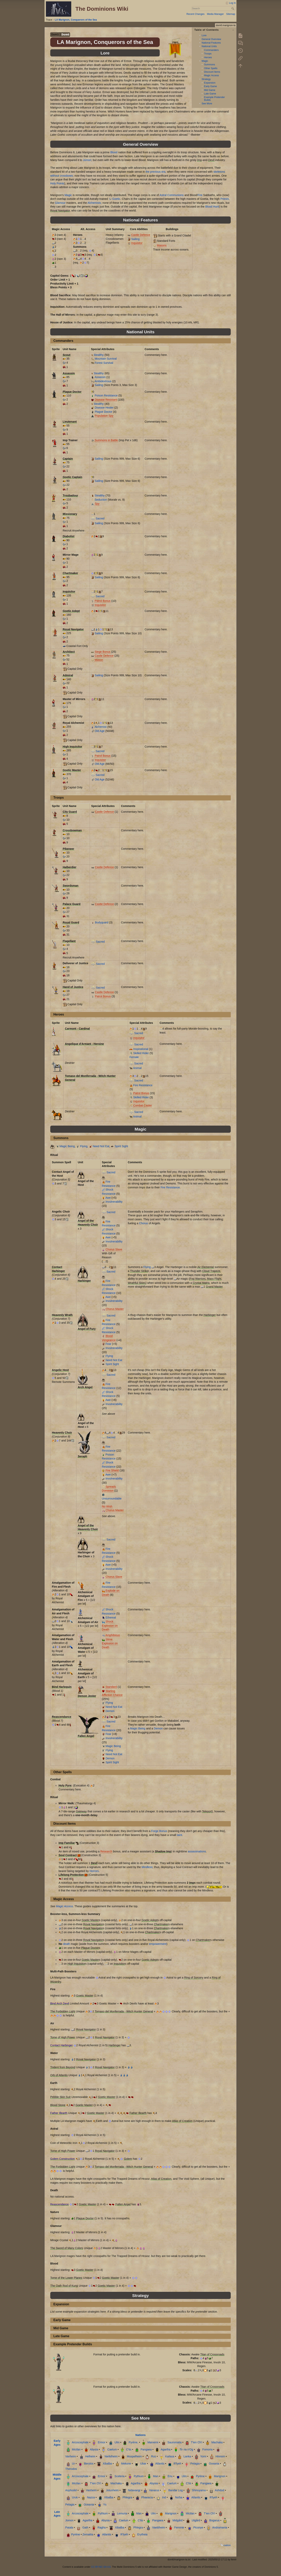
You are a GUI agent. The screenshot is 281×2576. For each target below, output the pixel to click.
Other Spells (210, 68)
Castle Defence (140, 234)
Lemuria (121, 2513)
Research (106, 1851)
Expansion (209, 82)
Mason (99, 659)
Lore (204, 35)
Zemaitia (88, 2534)
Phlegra (127, 2497)
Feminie (179, 2527)
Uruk (74, 2497)
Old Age (99, 731)
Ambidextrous (103, 381)
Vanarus (153, 2490)
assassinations (197, 1851)
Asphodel (71, 2490)
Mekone (125, 2463)
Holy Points (57, 183)
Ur (73, 2463)
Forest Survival (104, 362)
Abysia (93, 2449)
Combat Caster (142, 1105)
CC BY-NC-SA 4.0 (101, 2567)
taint (179, 1835)
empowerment (158, 1943)
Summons (209, 64)
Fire (200, 195)
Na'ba (178, 2497)
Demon (109, 1711)
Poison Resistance (106, 395)
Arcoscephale (80, 2442)
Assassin (100, 377)
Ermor (101, 2442)
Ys (104, 2504)
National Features (211, 42)
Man (155, 2476)
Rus (153, 2456)
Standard (111, 1686)
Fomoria (207, 2449)
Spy (97, 503)
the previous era (155, 171)
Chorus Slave (113, 1249)
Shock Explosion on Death (110, 1625)
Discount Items (212, 71)
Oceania (213, 2463)
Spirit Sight (121, 1146)
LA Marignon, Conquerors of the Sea (76, 19)
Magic (205, 61)
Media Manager (215, 14)
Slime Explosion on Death (110, 1643)
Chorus (143, 1223)
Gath (85, 2527)
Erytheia (142, 2534)
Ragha (101, 2527)
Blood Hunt (212, 206)
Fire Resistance (142, 1085)
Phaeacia (146, 2497)
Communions (175, 195)
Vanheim (70, 2456)
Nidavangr (134, 2490)
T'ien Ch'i (196, 2442)
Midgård (177, 2520)
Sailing (135, 239)
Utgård (195, 2520)
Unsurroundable (112, 1498)
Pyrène (200, 2476)
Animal (137, 1068)
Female (134, 1057)
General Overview (211, 39)
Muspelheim (134, 2456)
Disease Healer (104, 407)
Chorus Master (114, 1309)
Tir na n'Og (186, 2449)
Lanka (187, 2456)
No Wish (107, 1506)
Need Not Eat (101, 1146)
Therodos (71, 2468)
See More (207, 103)
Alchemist (101, 726)
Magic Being (67, 1146)
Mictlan (76, 2449)
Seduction (101, 499)
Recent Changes (195, 14)
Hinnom (220, 2456)
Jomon (87, 160)
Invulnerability (113, 1201)
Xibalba (107, 2463)
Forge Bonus (159, 1831)
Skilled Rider (141, 1053)
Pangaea (146, 2449)
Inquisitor (136, 243)
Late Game (210, 93)
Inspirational (140, 1049)
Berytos (88, 2463)
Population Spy (104, 415)
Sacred (100, 518)
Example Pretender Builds (214, 98)
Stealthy (99, 354)
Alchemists (94, 202)
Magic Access (211, 75)
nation (227, 2545)
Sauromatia (174, 2442)
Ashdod (219, 2490)
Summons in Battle (106, 440)
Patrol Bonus (102, 600)
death (66, 1943)
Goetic (116, 198)
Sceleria (119, 2476)
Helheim (89, 2456)
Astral (163, 195)
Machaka (217, 2442)
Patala (69, 2527)
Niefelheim (111, 2456)
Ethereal (110, 1617)
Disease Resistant (106, 399)
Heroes (208, 57)
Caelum (111, 2449)
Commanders (211, 50)
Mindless (147, 1867)
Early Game (210, 86)
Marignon (219, 2476)
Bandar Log (175, 2490)
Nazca (90, 2497)
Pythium (138, 2476)
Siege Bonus (102, 651)
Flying (83, 1146)
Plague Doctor (103, 411)
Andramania (219, 2527)
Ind (163, 2497)
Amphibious (112, 1635)
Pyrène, (133, 2442)
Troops (208, 53)
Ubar (143, 2463)
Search (233, 8)
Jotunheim (112, 2490)
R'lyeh (177, 2463)
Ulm (117, 2442)
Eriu (170, 2476)
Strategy (206, 79)
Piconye (198, 2527)
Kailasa (169, 2456)
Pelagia (195, 2463)
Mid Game (209, 90)
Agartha (165, 2449)
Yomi (202, 2456)
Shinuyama (198, 2490)
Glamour (60, 202)
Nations (140, 2435)
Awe (108, 1197)
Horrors (94, 1871)
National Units (209, 46)
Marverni (152, 2442)
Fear (108, 1343)
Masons (162, 245)
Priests (224, 198)
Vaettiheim (158, 2527)
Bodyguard (101, 922)
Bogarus (214, 2520)
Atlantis (159, 2463)
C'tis (128, 2449)
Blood (113, 152)
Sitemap (230, 14)
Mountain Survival (106, 358)
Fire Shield (112, 1470)
